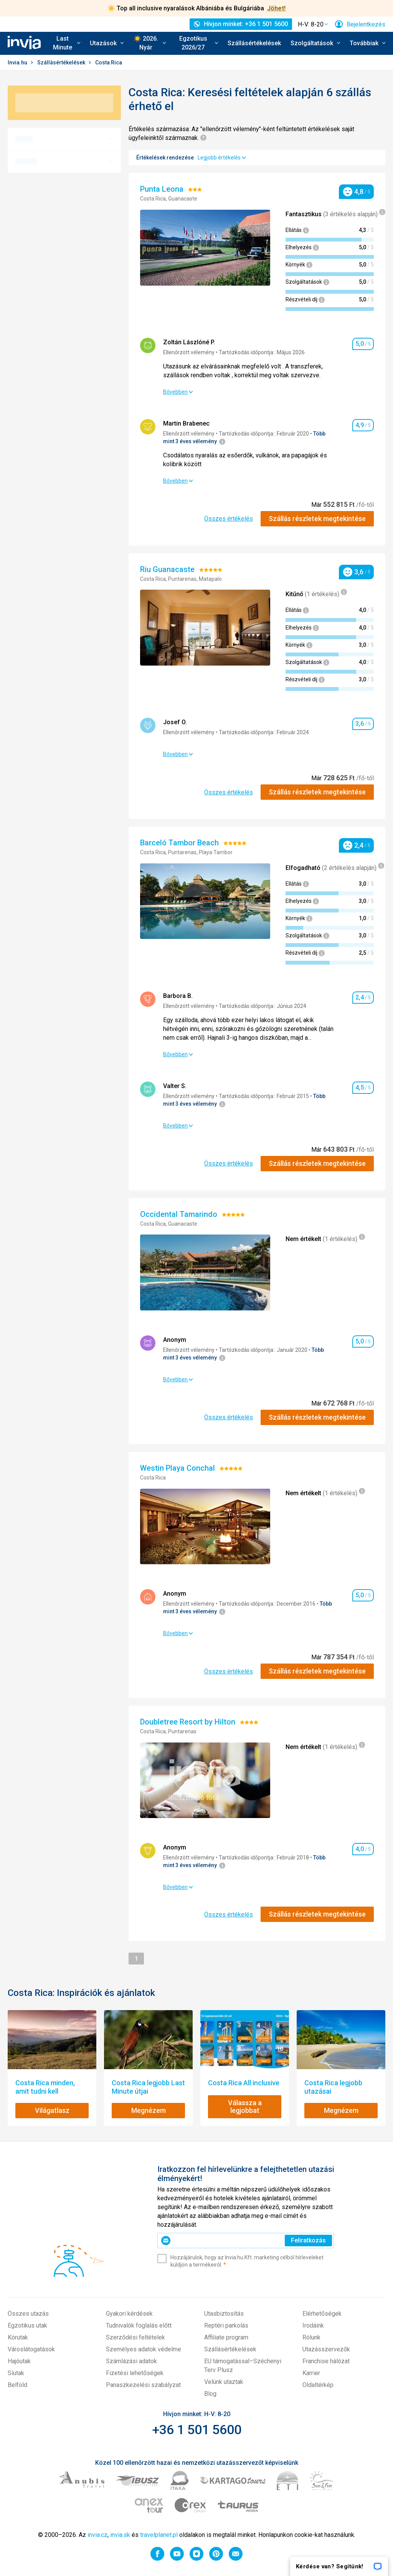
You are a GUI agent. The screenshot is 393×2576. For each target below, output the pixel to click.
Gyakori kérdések (129, 2313)
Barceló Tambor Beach (180, 842)
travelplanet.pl (159, 2534)
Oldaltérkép (318, 2385)
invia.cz (97, 2534)
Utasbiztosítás (224, 2313)
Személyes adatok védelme (143, 2349)
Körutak (18, 2337)
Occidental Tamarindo (179, 1214)
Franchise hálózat (326, 2361)
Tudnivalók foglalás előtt (139, 2325)
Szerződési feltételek (135, 2337)
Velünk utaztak (223, 2381)
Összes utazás (28, 2313)
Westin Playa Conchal (178, 1468)
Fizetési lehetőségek (134, 2373)
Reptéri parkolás (226, 2325)
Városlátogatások (31, 2349)
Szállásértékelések (254, 43)
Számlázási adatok (131, 2361)
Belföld (17, 2385)
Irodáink (313, 2325)
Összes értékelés (228, 518)
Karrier (311, 2373)
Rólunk (311, 2337)
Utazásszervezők (326, 2349)
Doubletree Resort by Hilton (188, 1721)
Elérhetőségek (322, 2313)
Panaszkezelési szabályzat (143, 2385)
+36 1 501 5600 (196, 2429)
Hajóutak (19, 2361)
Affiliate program (226, 2337)
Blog (210, 2393)
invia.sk (120, 2534)
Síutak (16, 2373)
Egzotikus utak (27, 2325)
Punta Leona (162, 189)
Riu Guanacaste (168, 569)
